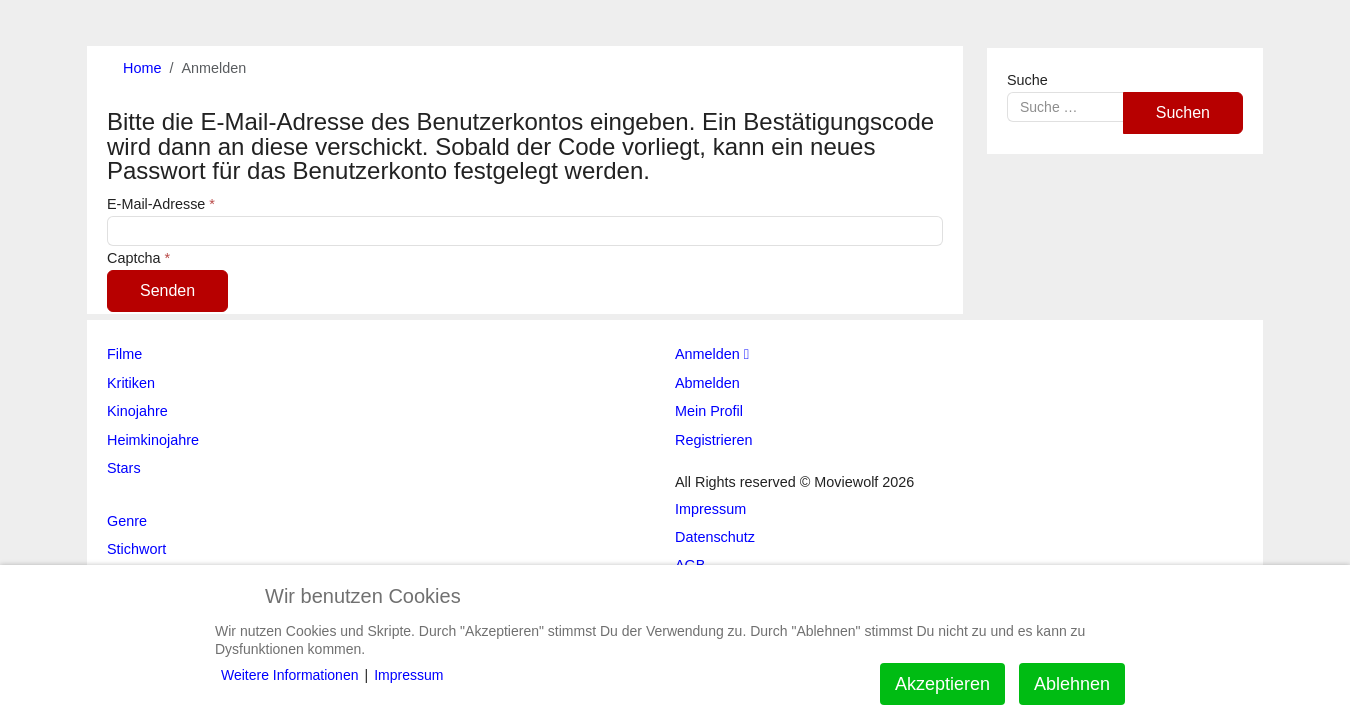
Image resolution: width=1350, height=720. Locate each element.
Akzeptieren (942, 684)
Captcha (138, 258)
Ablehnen (1072, 684)
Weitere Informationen (289, 675)
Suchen (1183, 112)
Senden (167, 290)
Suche (1027, 80)
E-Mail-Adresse (161, 204)
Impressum (408, 675)
